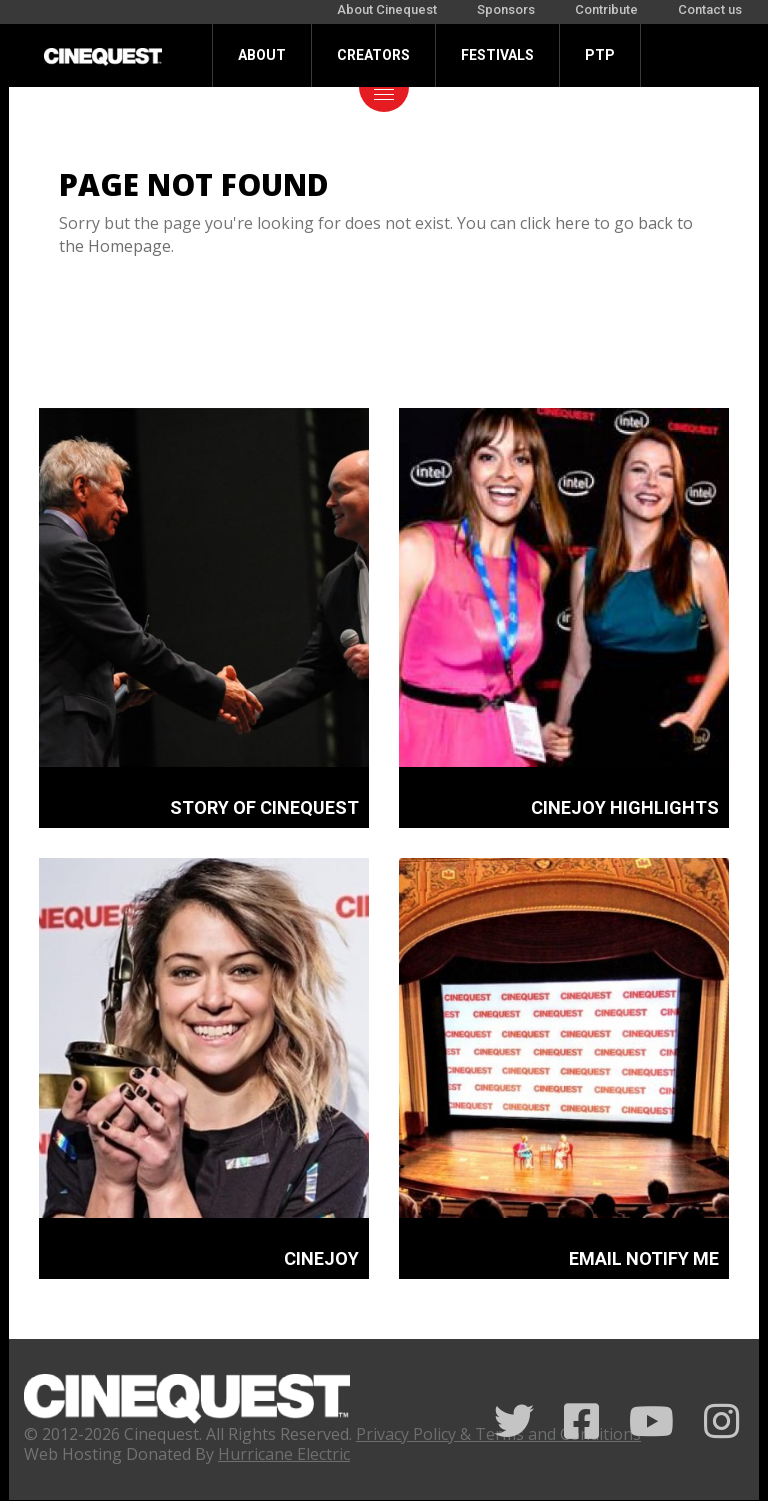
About (262, 55)
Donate (265, 118)
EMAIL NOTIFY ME (644, 1258)
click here (555, 223)
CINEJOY (321, 1258)
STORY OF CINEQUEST (264, 807)
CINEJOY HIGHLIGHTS (625, 807)
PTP (600, 55)
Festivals (497, 55)
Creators (373, 55)
